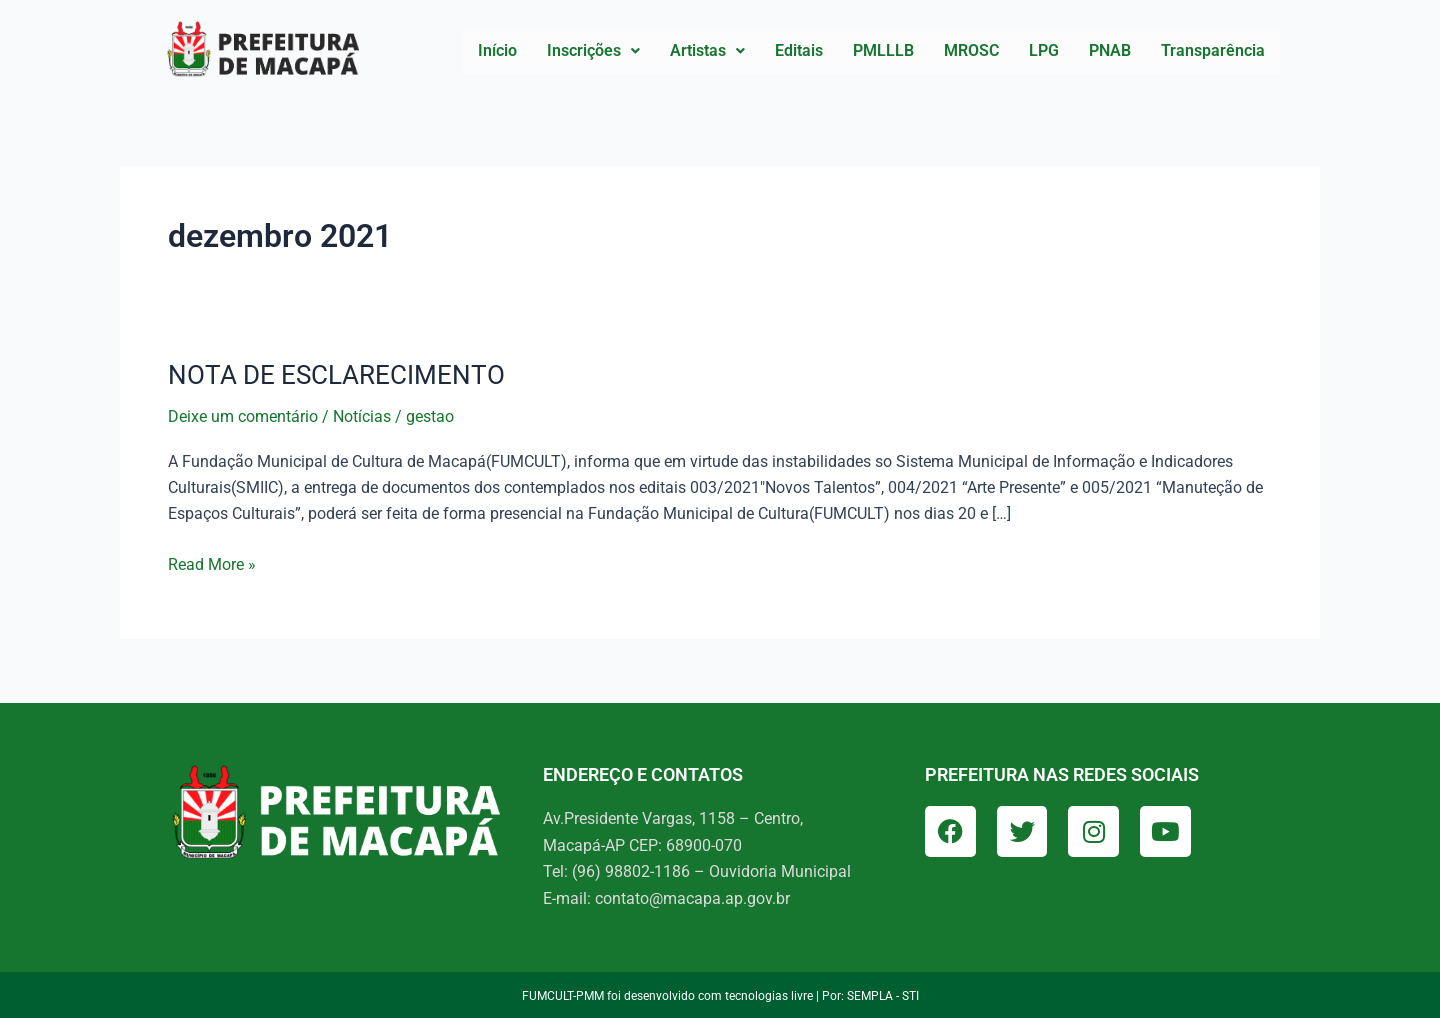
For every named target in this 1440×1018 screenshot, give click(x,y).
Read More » (212, 562)
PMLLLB (883, 50)
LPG (1044, 50)
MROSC (971, 50)
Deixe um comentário (243, 416)
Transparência (1213, 50)
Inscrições (593, 50)
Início (497, 50)
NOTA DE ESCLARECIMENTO (336, 375)
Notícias (362, 416)
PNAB (1110, 50)
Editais (799, 50)
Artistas (707, 50)
